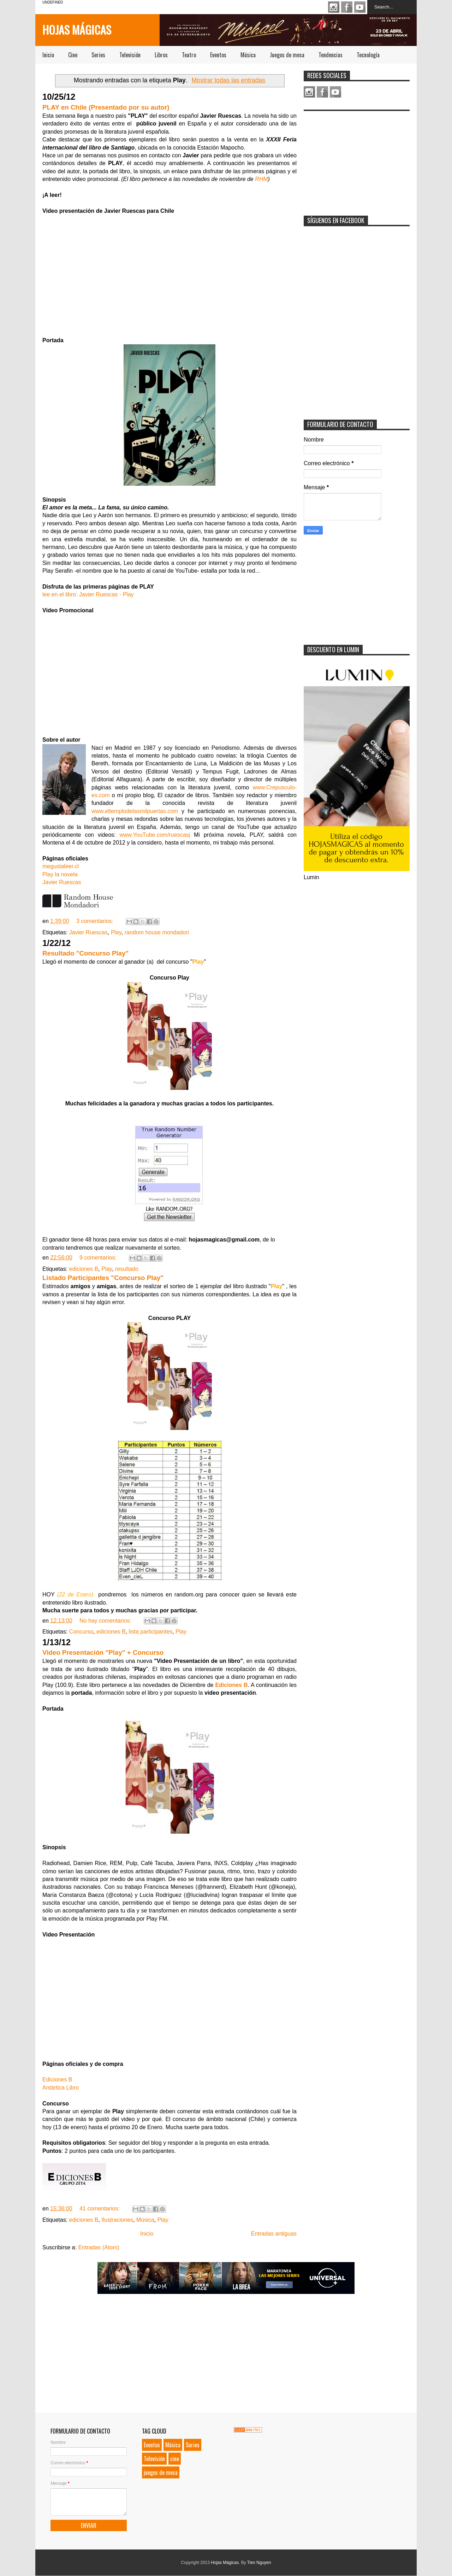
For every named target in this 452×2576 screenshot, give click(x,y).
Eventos (218, 55)
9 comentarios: (98, 1258)
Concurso (81, 1632)
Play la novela (60, 874)
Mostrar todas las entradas (228, 80)
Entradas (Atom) (98, 2247)
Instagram (333, 7)
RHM (261, 179)
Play (116, 932)
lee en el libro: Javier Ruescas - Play (88, 594)
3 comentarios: (95, 921)
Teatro (189, 55)
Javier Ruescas (61, 882)
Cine (72, 55)
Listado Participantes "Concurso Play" (102, 1277)
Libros (161, 55)
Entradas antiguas (274, 2234)
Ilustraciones (117, 2220)
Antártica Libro (60, 2088)
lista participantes (151, 1632)
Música (248, 55)
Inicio (48, 55)
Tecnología (368, 55)
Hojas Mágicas (76, 29)
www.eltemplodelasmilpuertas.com (134, 811)
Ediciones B (231, 1685)
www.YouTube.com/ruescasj (154, 835)
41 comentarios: (100, 2209)
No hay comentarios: (106, 1621)
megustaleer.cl (60, 866)
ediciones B (84, 1269)
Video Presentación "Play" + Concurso (102, 1652)
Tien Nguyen (259, 2562)
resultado (126, 1269)
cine (174, 2458)
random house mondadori (157, 932)
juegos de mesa (161, 2472)
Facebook (346, 7)
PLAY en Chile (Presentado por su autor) (106, 107)
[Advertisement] (357, 159)
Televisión (130, 55)
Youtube (359, 7)
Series (98, 55)
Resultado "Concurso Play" (85, 953)
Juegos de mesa (287, 55)
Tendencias (331, 55)
